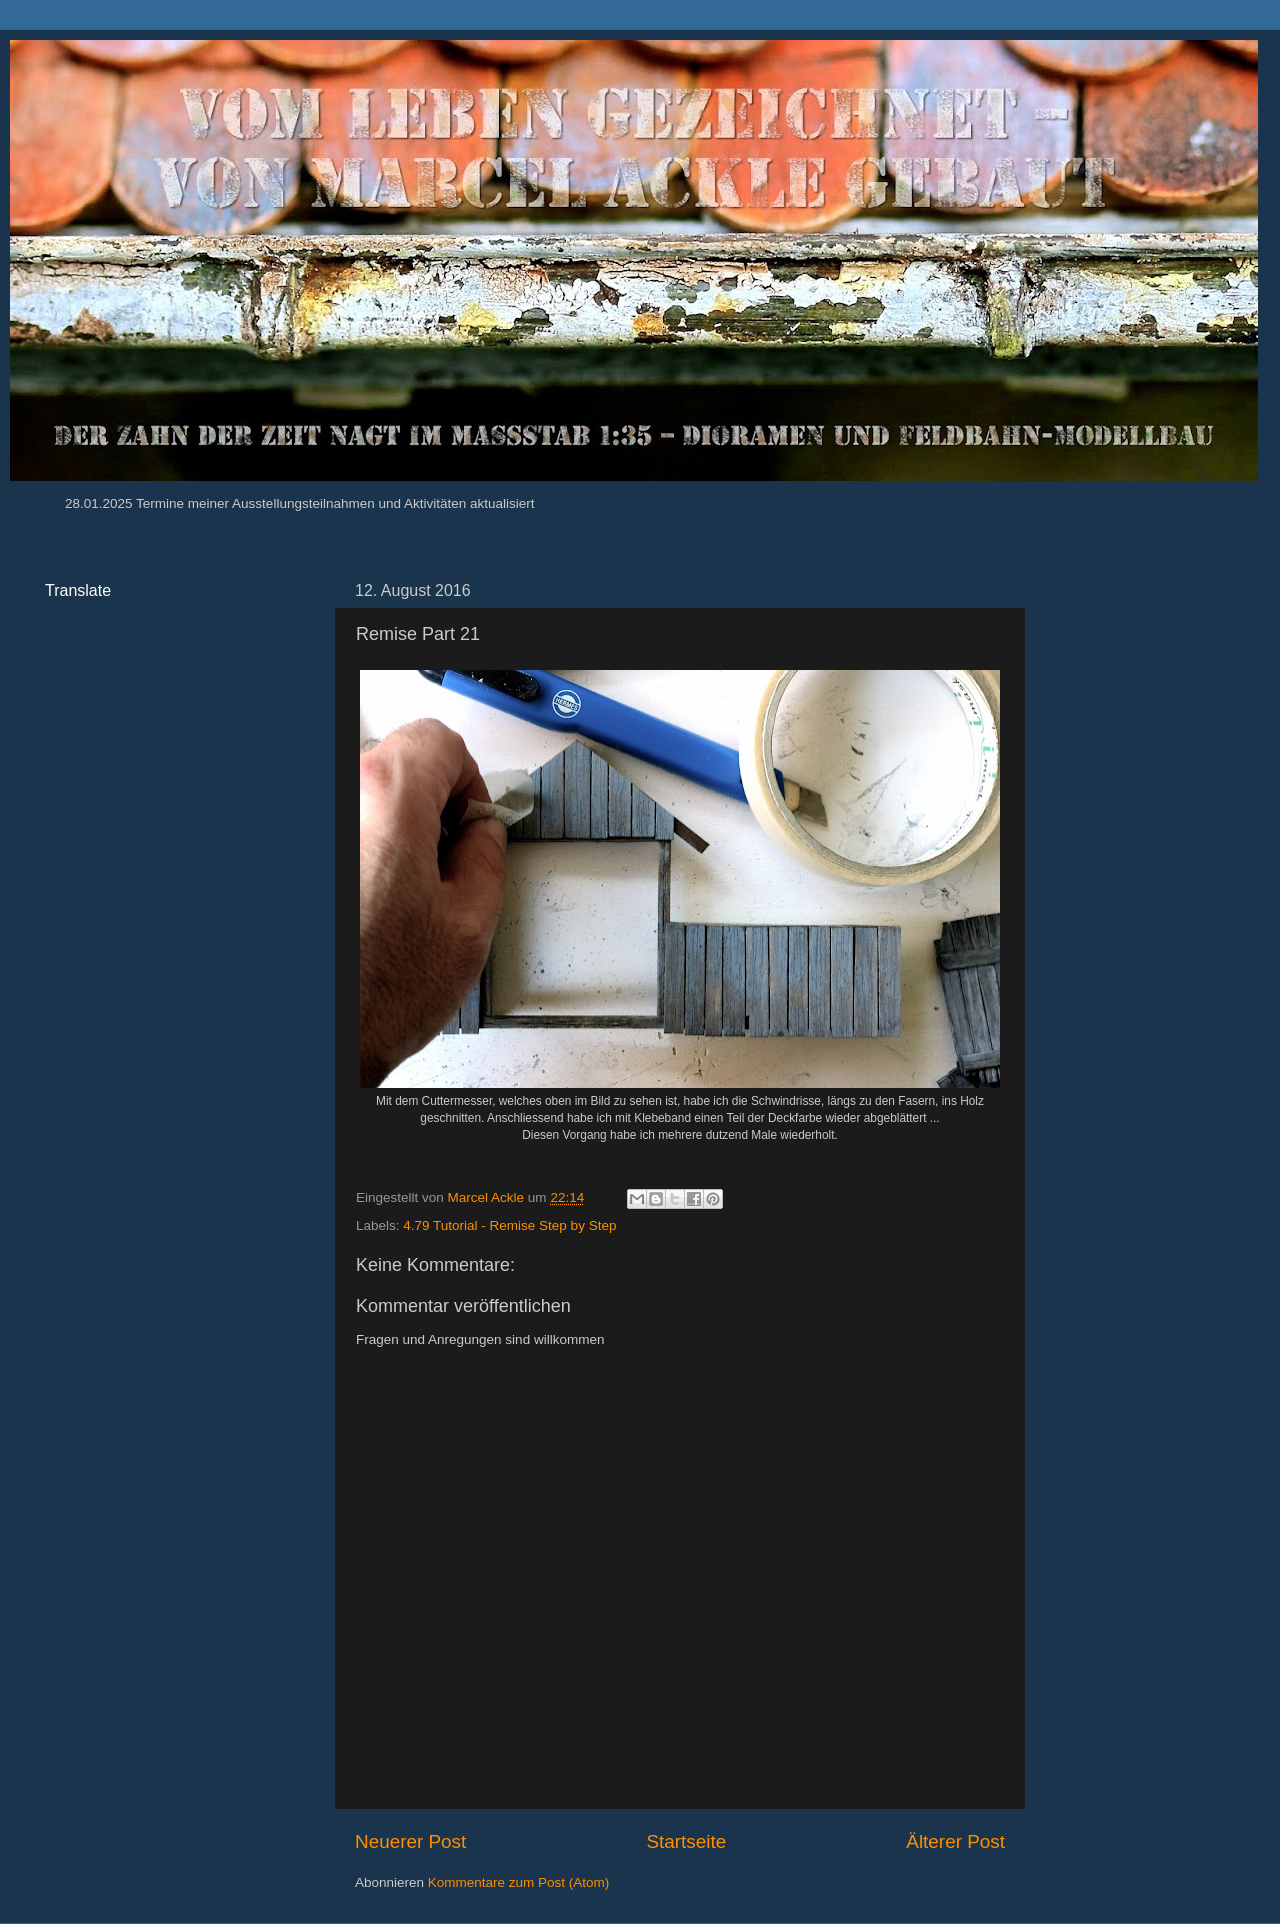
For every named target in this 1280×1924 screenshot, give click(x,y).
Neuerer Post (410, 1841)
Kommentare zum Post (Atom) (519, 1882)
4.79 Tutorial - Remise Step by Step (509, 1225)
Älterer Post (955, 1841)
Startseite (686, 1841)
